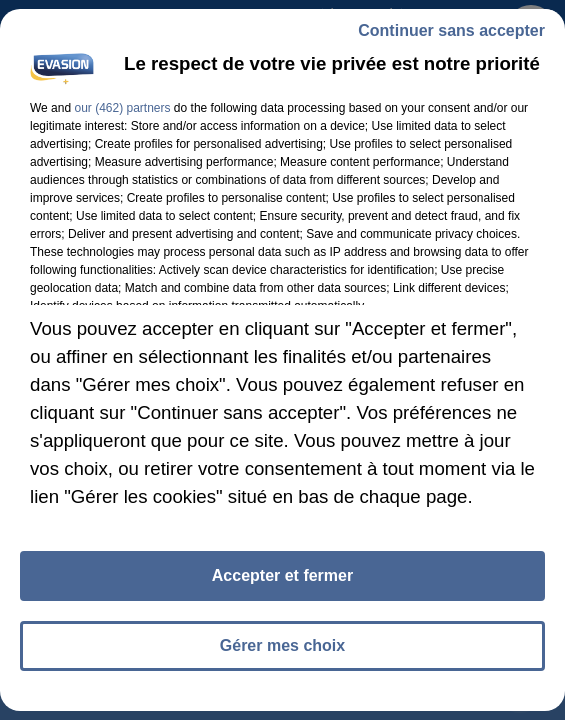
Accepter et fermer (282, 575)
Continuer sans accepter (451, 30)
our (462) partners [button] (122, 108)
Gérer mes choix (282, 645)
